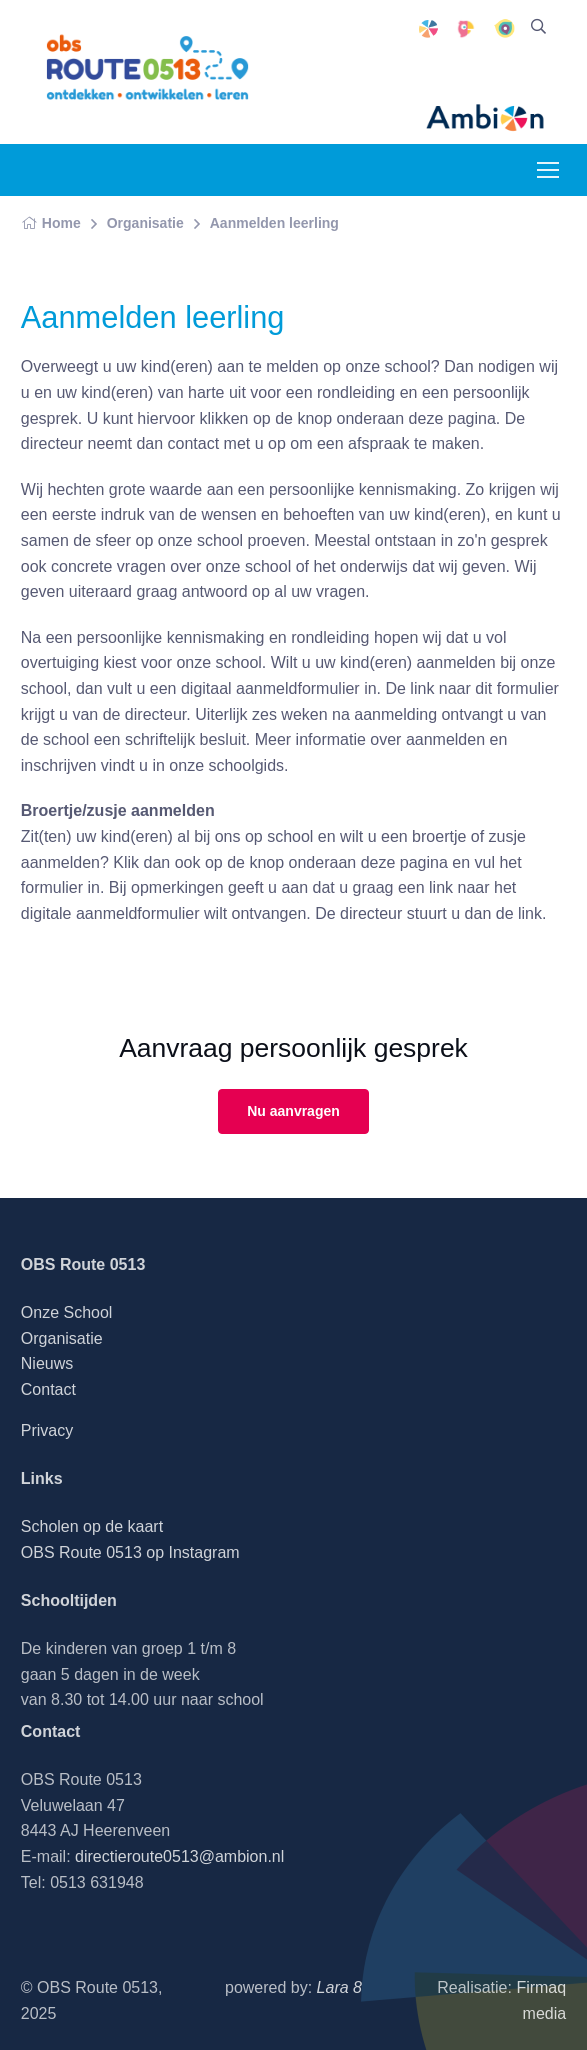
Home (51, 223)
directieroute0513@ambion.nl (179, 1856)
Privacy (47, 1430)
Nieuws (47, 1363)
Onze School (67, 1312)
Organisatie (145, 223)
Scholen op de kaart (92, 1526)
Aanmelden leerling (274, 223)
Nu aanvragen (293, 1111)
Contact (48, 1389)
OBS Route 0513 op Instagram (130, 1552)
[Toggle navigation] (547, 170)
